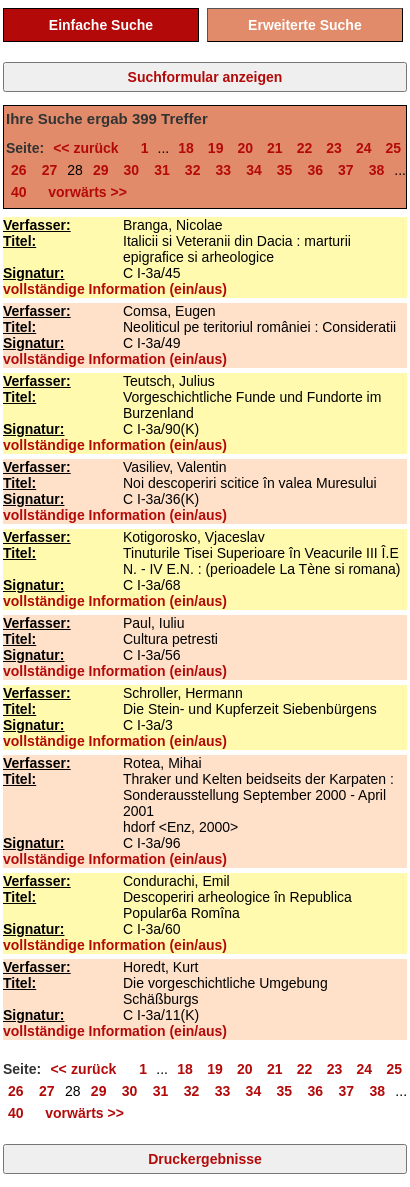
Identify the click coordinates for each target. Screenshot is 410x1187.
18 (186, 148)
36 (315, 170)
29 (101, 170)
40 (19, 192)
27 (50, 170)
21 (275, 148)
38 (377, 170)
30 (132, 170)
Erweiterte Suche (305, 25)
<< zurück (90, 148)
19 (216, 148)
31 (162, 170)
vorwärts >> (83, 192)
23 (334, 148)
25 (394, 148)
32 (193, 170)
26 (19, 170)
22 (305, 148)
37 (346, 170)
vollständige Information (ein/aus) (115, 289)
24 (364, 148)
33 (223, 170)
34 (254, 170)
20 (245, 148)
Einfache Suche (101, 25)
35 (285, 170)
